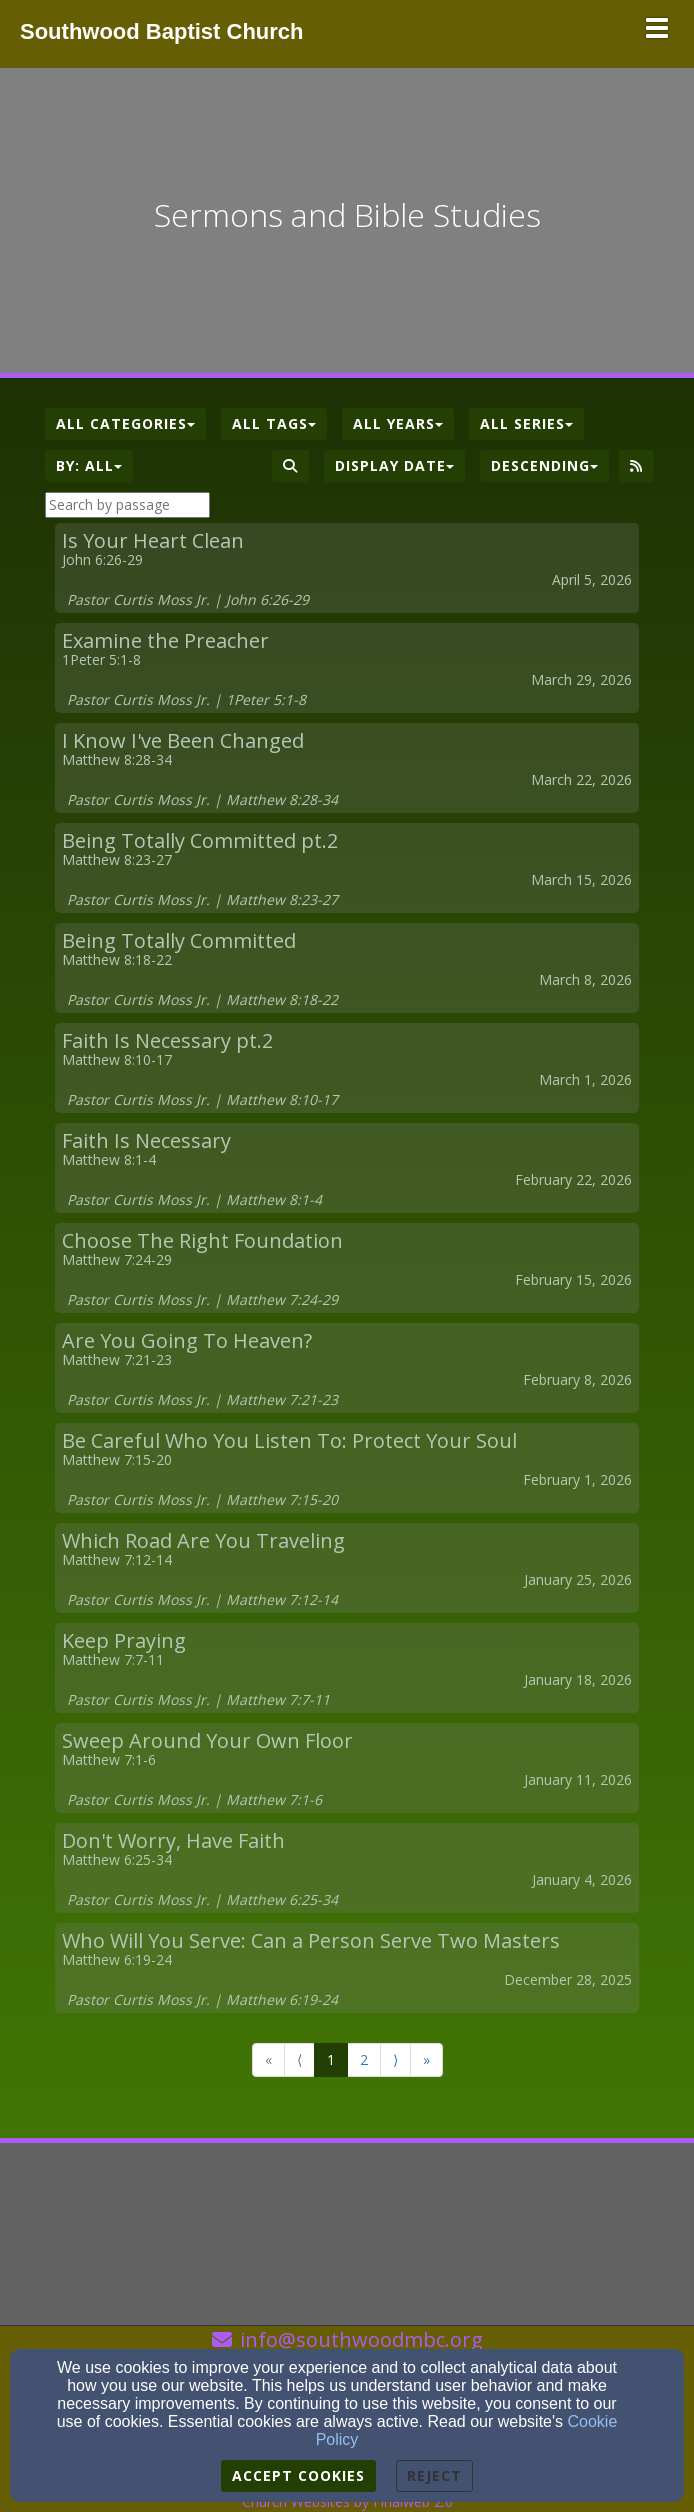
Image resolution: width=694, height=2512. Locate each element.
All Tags (274, 423)
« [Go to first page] (268, 2059)
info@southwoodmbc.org (361, 2339)
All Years (398, 423)
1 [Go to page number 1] (331, 2059)
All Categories (125, 423)
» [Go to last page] (426, 2059)
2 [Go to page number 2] (364, 2059)
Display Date (394, 465)
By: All (89, 465)
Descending (544, 465)
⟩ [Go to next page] (395, 2059)
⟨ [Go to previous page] (299, 2059)
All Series (526, 423)
